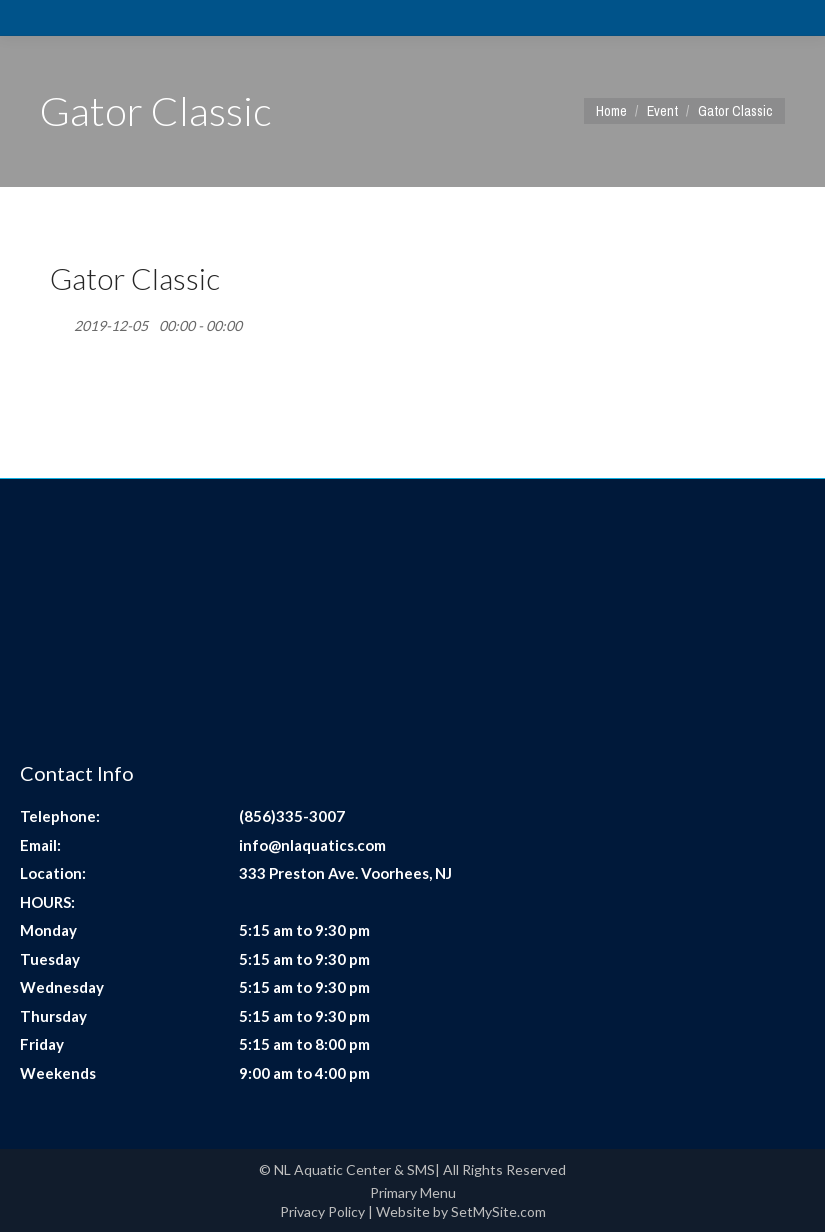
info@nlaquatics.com (312, 845)
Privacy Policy (322, 1211)
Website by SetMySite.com (461, 1211)
